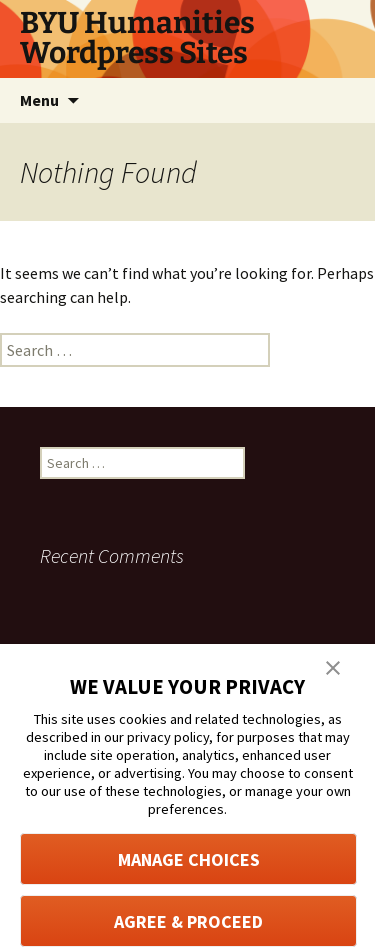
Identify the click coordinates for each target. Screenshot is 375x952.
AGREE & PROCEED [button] (188, 921)
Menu (39, 100)
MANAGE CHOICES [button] (189, 859)
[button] (333, 666)
